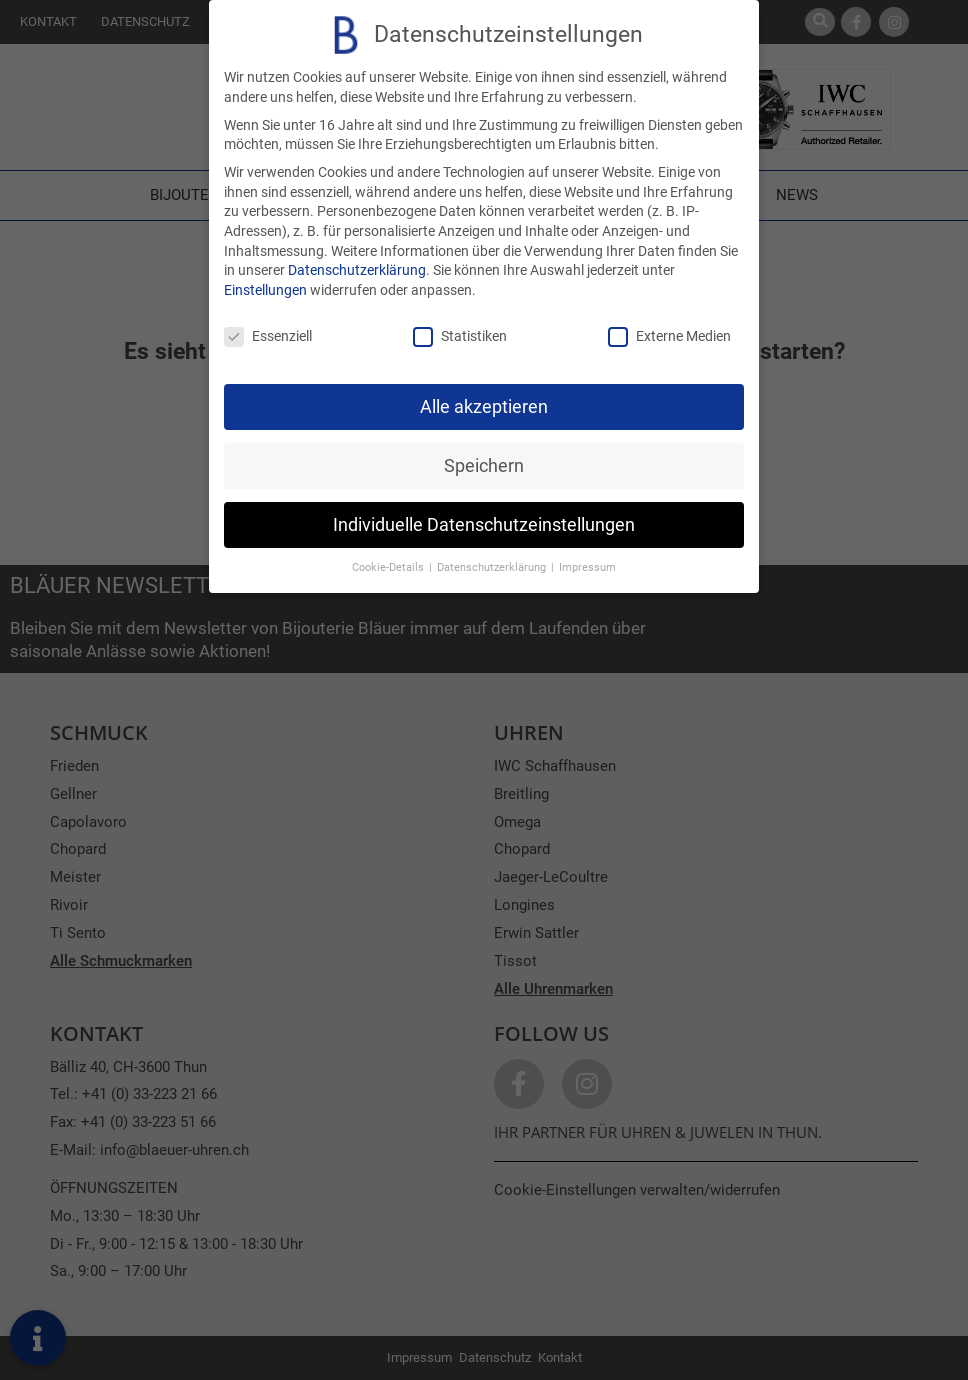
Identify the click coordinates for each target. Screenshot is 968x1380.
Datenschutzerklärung (357, 270)
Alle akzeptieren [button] (484, 406)
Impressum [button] (587, 567)
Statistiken (460, 336)
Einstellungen (265, 290)
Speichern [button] (484, 465)
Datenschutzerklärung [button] (493, 567)
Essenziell (268, 336)
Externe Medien (669, 336)
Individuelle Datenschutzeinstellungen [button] (484, 524)
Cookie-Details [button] (389, 567)
